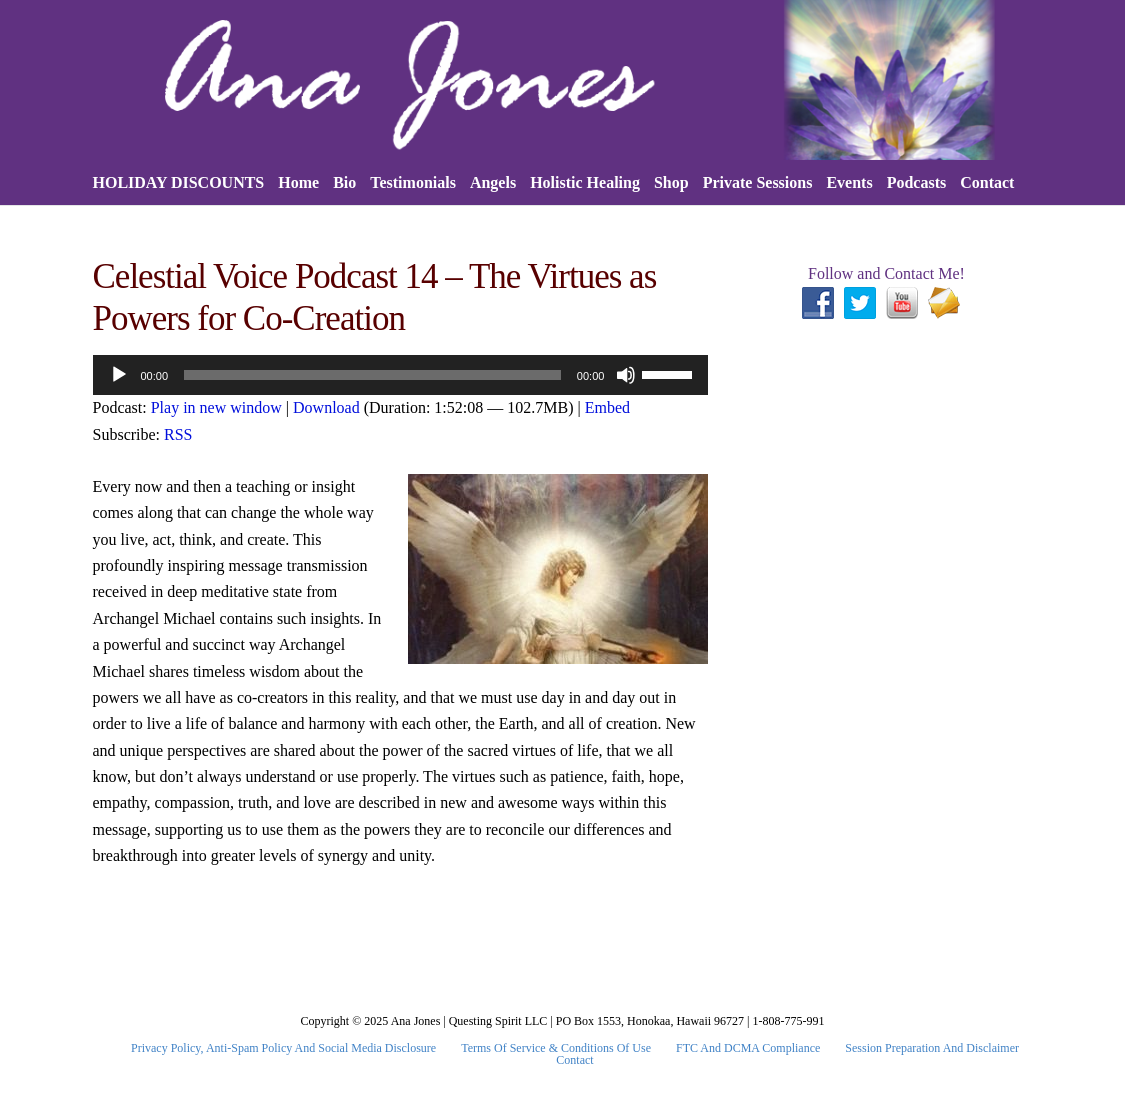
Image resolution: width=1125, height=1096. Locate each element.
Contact (987, 182)
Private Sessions (758, 182)
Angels (493, 182)
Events (849, 182)
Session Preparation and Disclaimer (932, 1048)
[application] (401, 375)
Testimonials (413, 182)
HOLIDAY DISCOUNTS (179, 182)
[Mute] (626, 375)
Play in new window (216, 407)
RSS (178, 434)
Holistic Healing (585, 182)
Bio (344, 182)
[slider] (372, 375)
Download (326, 407)
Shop (671, 182)
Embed (607, 407)
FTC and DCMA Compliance (748, 1048)
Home (298, 182)
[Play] (119, 375)
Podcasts (917, 182)
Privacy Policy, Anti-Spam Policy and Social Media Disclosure (283, 1048)
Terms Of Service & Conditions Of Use (556, 1048)
